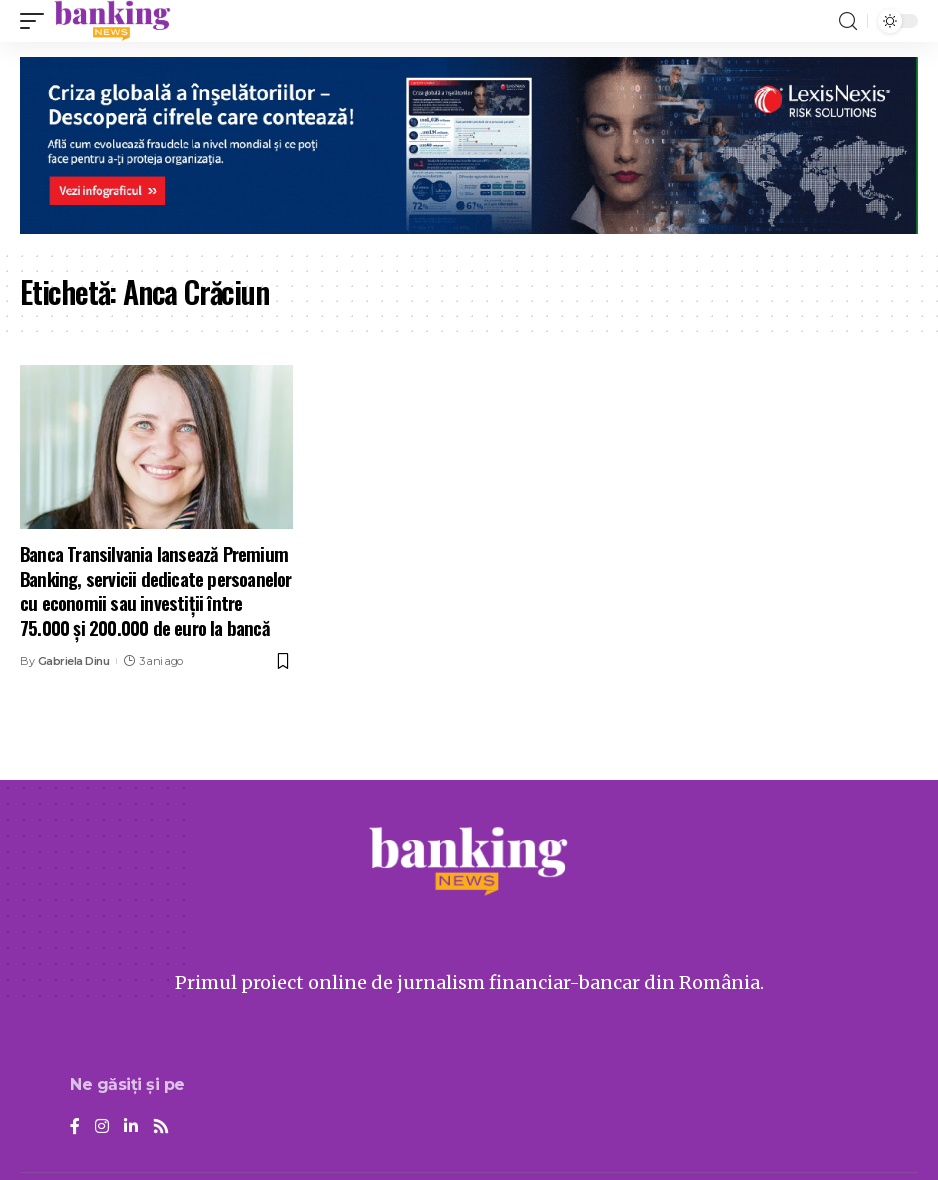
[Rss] (161, 1127)
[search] (848, 21)
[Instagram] (102, 1127)
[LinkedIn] (131, 1127)
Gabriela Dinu (74, 661)
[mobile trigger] (37, 21)
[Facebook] (75, 1127)
